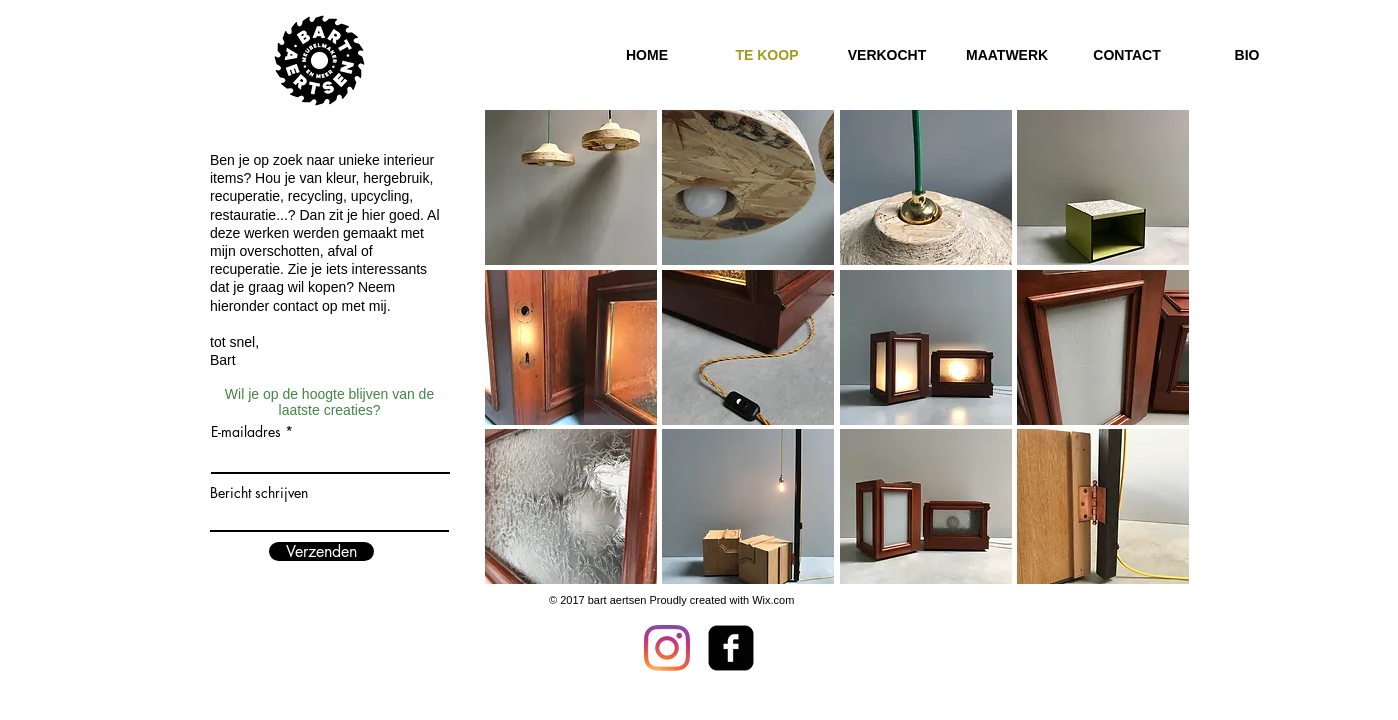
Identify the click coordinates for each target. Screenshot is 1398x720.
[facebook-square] (731, 648)
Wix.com (773, 600)
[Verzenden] (321, 551)
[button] (571, 187)
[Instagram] (667, 648)
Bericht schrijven (259, 493)
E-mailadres (246, 432)
